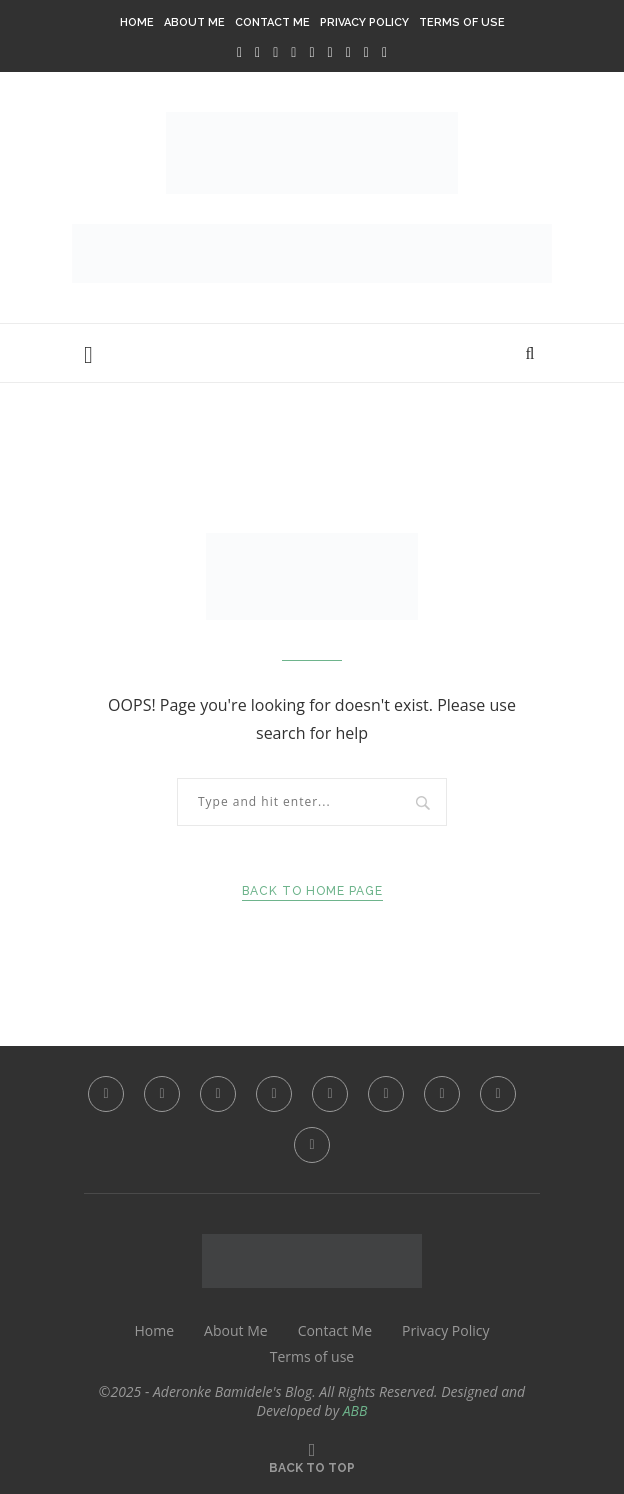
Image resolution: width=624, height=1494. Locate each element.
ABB (355, 1410)
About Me (194, 22)
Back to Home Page (312, 891)
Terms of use (462, 22)
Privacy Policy (364, 22)
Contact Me (272, 22)
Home (137, 22)
